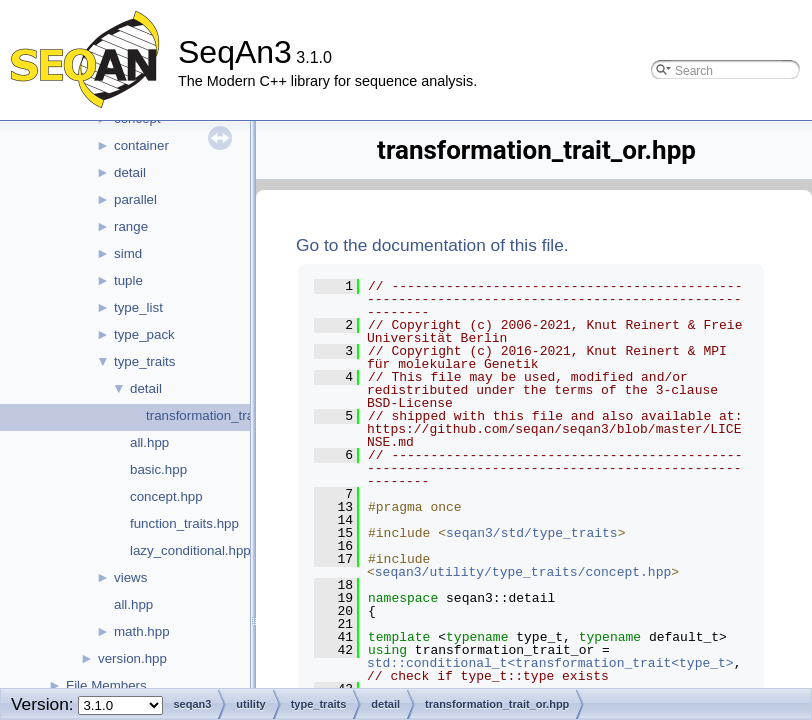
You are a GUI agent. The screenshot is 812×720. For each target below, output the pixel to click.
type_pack (144, 334)
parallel (135, 199)
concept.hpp (166, 496)
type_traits (145, 361)
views (130, 577)
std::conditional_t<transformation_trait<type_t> (550, 663)
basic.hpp (158, 469)
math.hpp (142, 631)
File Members (106, 685)
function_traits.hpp (184, 523)
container (141, 145)
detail (130, 172)
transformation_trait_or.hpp (225, 415)
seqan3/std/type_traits (532, 533)
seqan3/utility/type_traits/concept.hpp (523, 572)
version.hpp (132, 658)
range (131, 226)
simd (128, 253)
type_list (138, 307)
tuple (128, 280)
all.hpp (149, 442)
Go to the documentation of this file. (432, 245)
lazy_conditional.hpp (190, 550)
